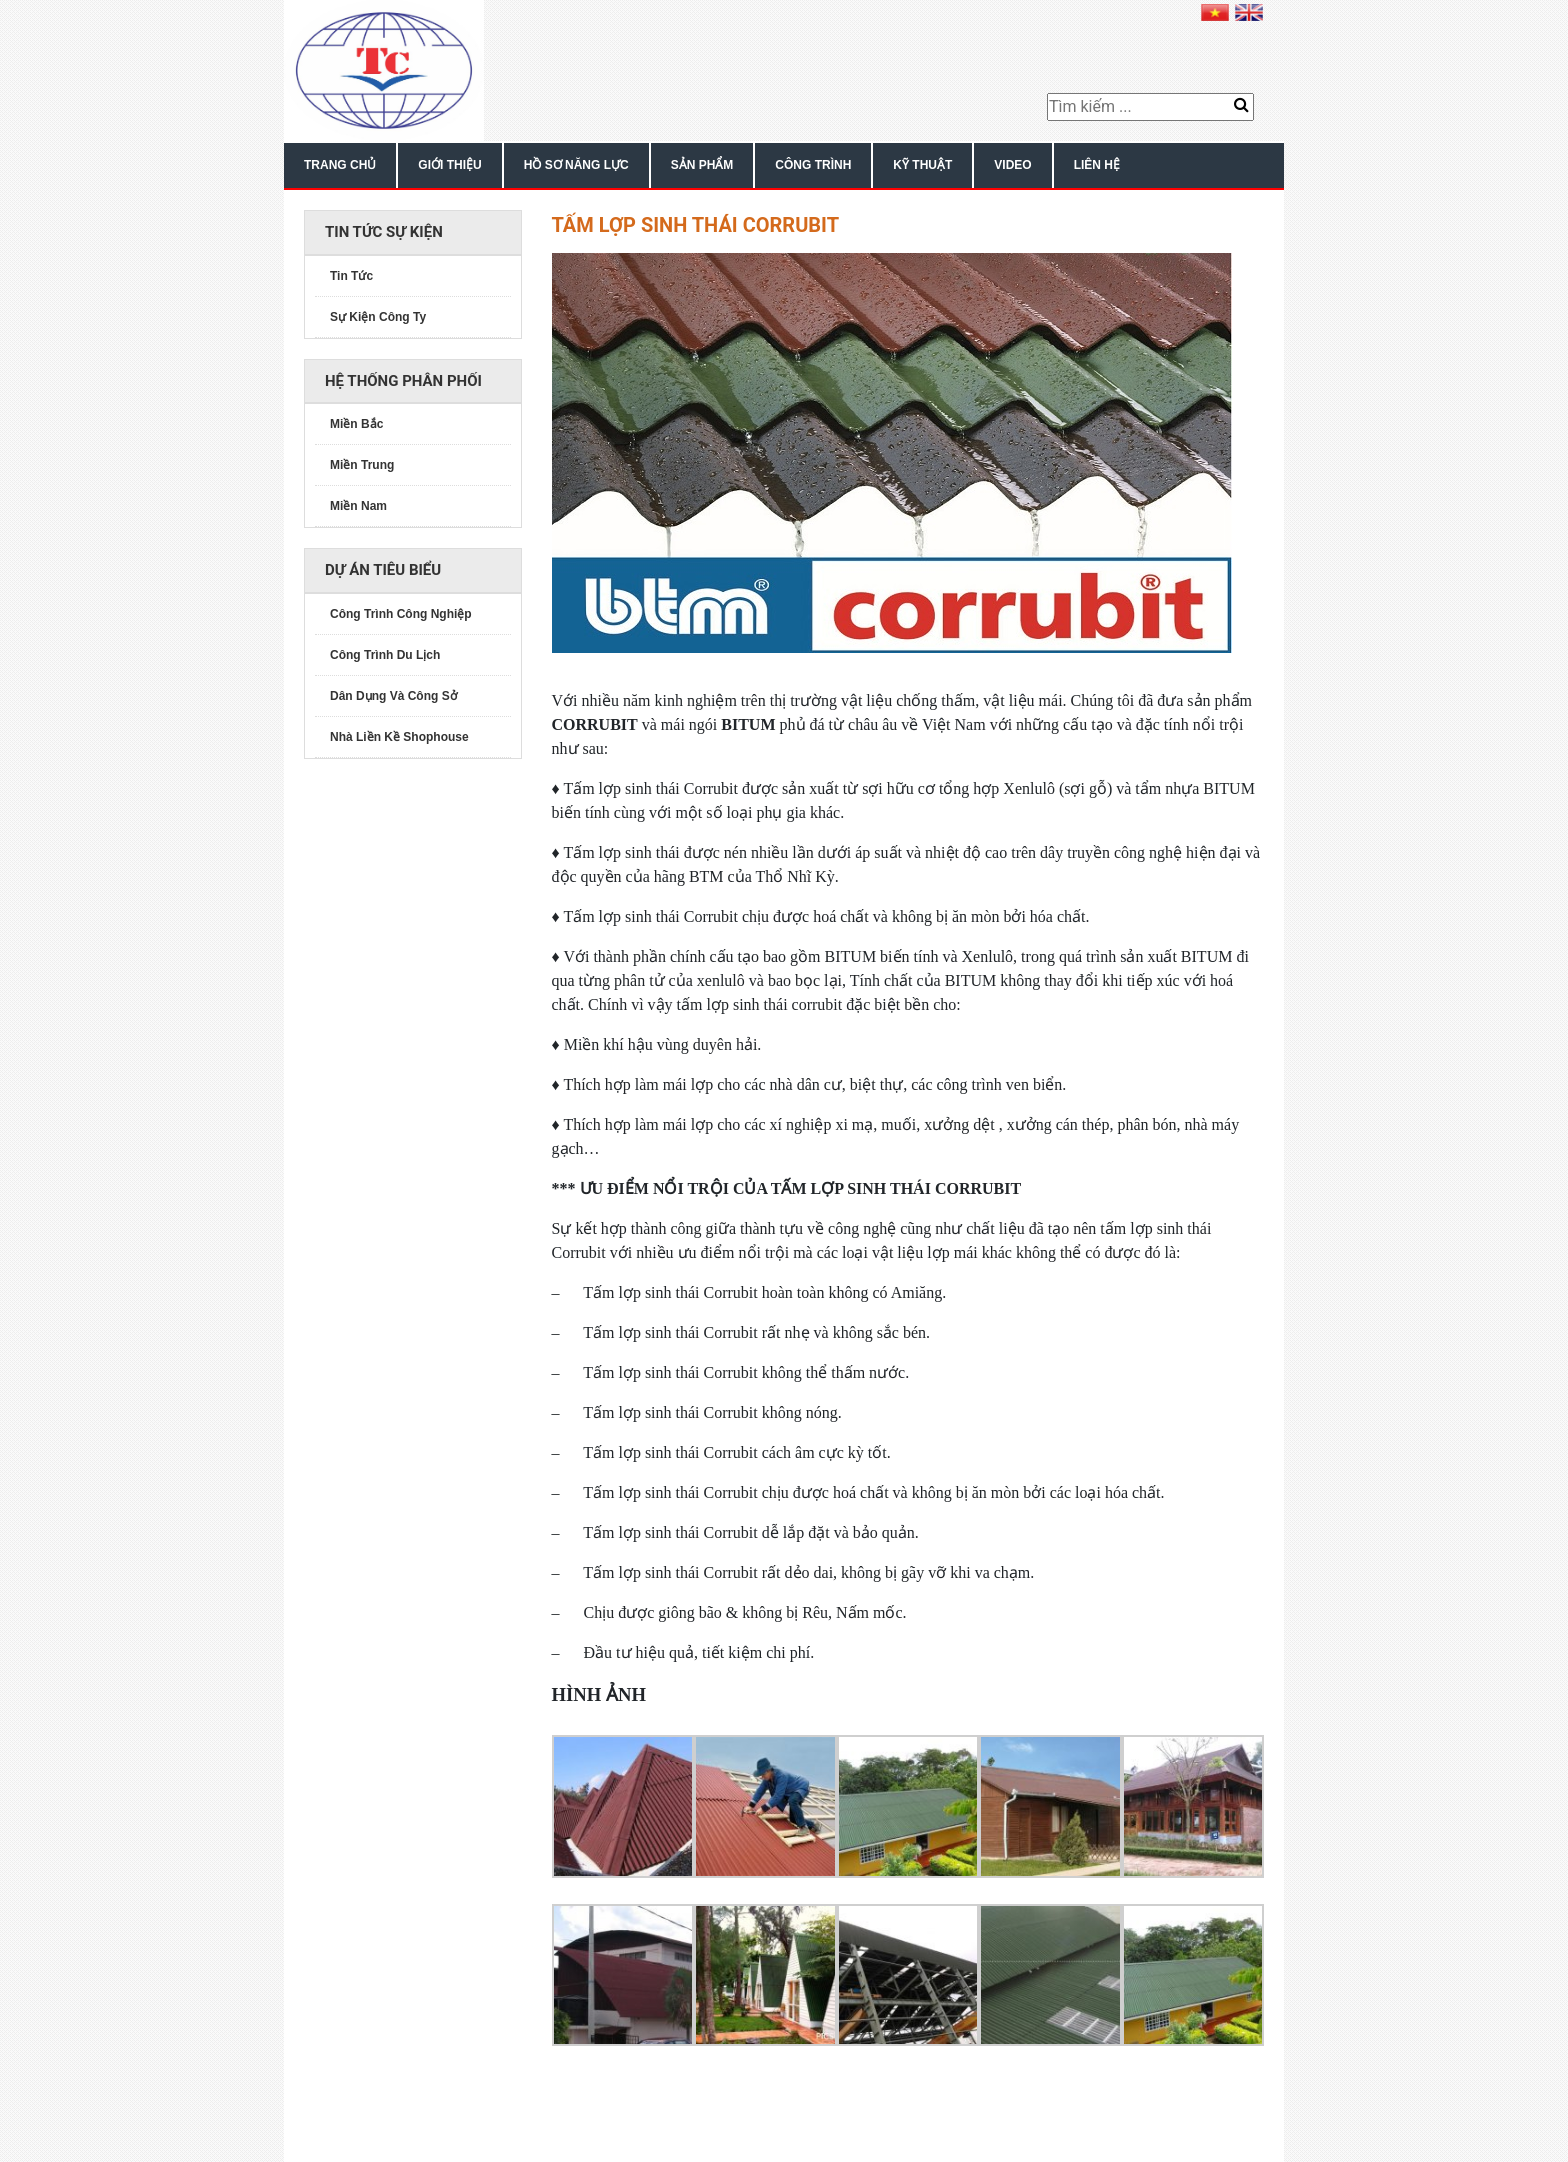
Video (1012, 165)
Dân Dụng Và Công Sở (393, 696)
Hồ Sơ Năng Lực (576, 165)
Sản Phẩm (702, 165)
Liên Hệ (1097, 165)
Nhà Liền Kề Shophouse (399, 737)
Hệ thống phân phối (403, 381)
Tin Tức (351, 276)
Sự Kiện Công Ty (378, 317)
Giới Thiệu (449, 165)
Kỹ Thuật (922, 165)
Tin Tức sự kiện (384, 232)
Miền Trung (362, 465)
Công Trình (813, 165)
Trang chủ (340, 165)
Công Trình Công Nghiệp (401, 614)
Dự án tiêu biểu (383, 570)
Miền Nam (358, 506)
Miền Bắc (356, 424)
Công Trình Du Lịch (385, 655)
